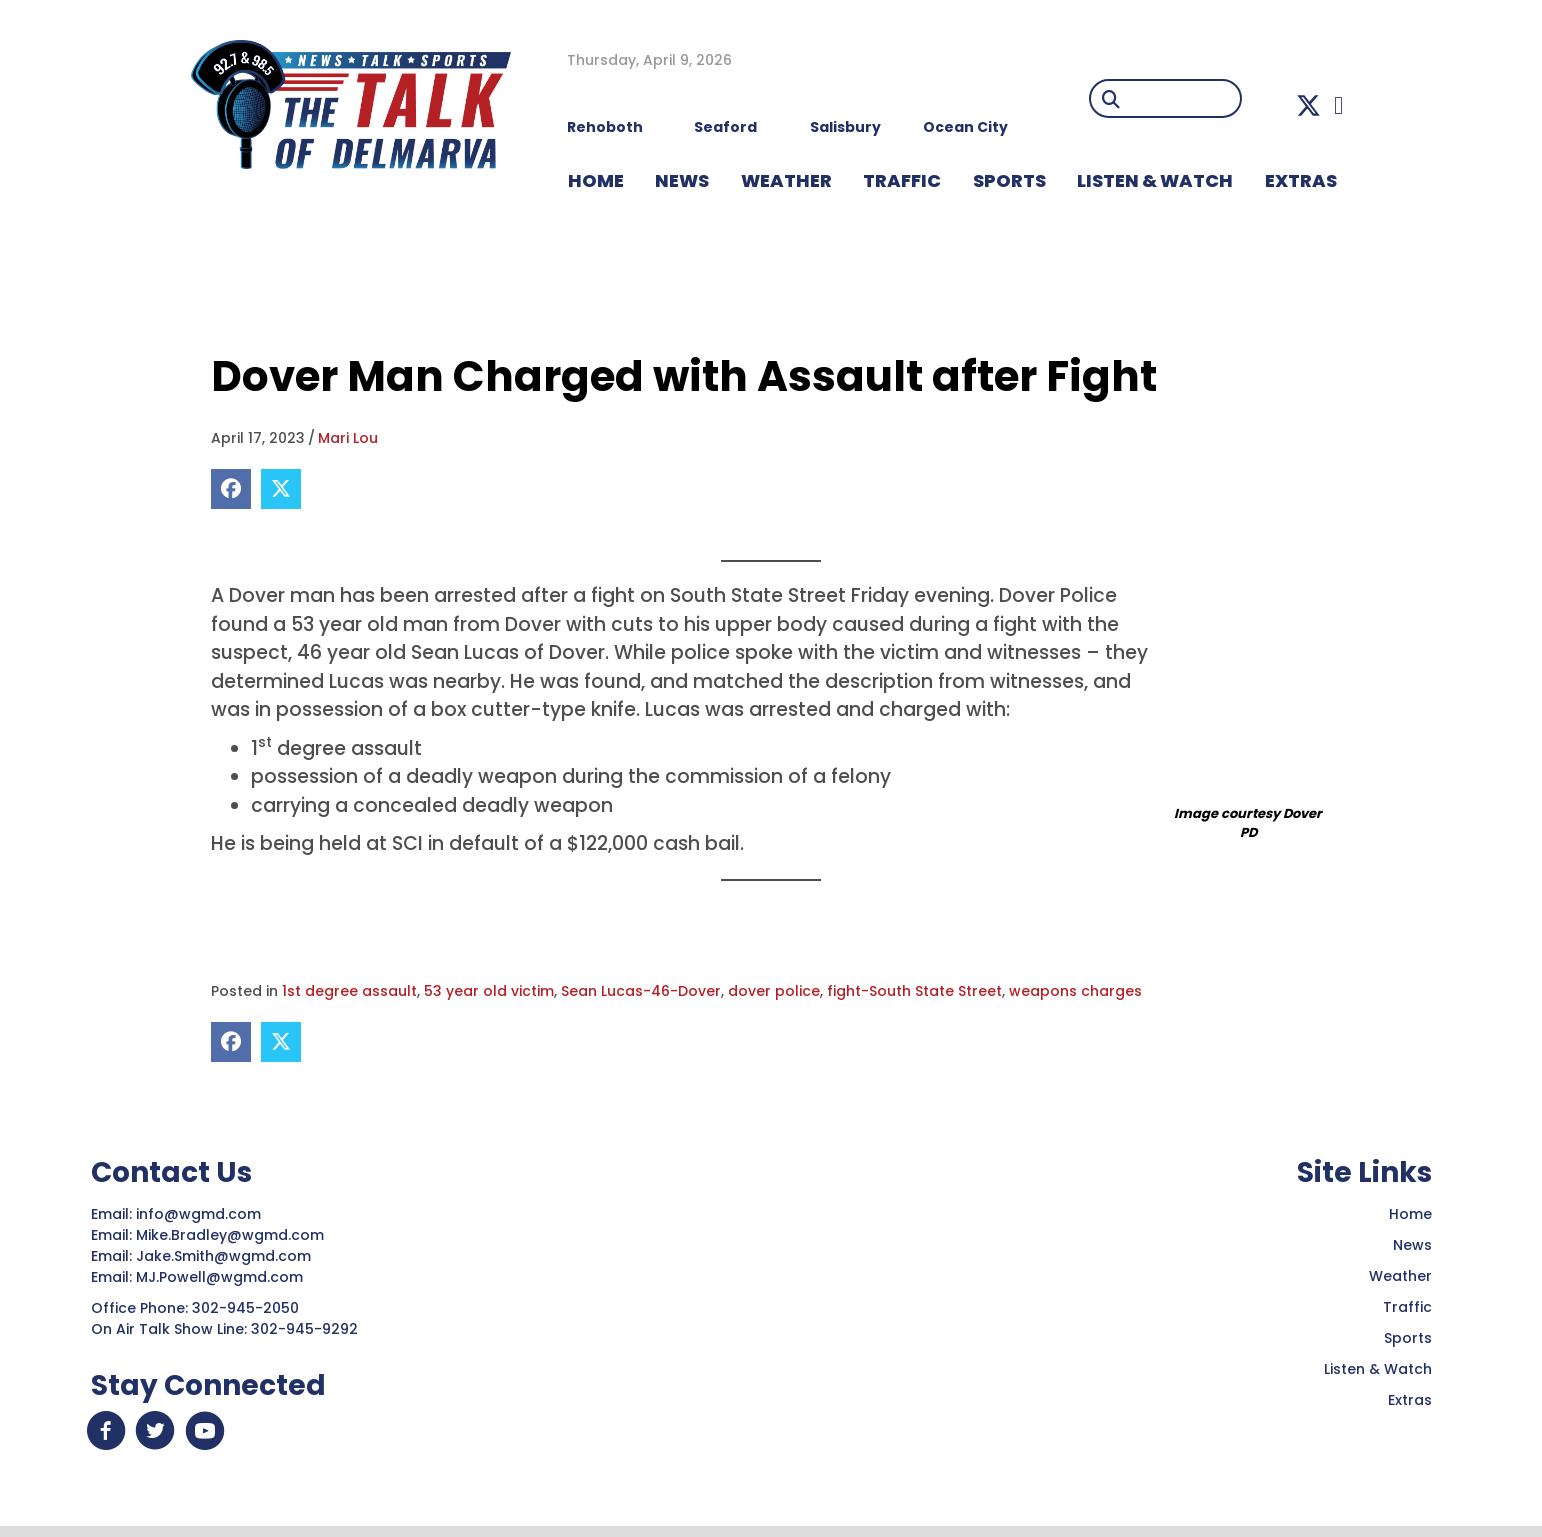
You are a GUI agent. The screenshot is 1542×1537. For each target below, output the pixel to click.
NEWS (682, 180)
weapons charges (1075, 991)
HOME (596, 180)
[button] (1308, 105)
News (1412, 1245)
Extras (1410, 1400)
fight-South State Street (914, 991)
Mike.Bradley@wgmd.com (230, 1235)
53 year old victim (489, 991)
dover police (774, 991)
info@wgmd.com (200, 1214)
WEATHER (786, 180)
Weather (1400, 1276)
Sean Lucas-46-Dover (641, 991)
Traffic (1407, 1307)
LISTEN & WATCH (1155, 180)
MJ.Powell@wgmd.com (223, 1277)
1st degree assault (349, 991)
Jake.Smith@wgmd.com (225, 1256)
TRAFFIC (902, 180)
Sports (1009, 180)
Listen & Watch (1378, 1369)
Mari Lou (348, 438)
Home (1410, 1214)
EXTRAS (1301, 180)
